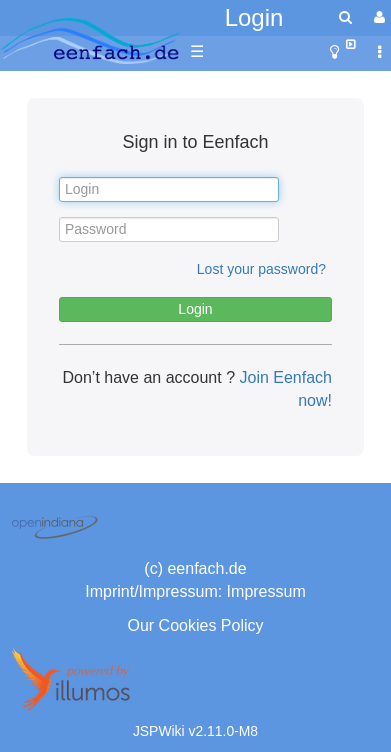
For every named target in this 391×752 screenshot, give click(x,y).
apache (90, 41)
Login (254, 17)
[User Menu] (377, 17)
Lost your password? (261, 269)
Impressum (266, 591)
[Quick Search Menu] (345, 17)
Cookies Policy (211, 625)
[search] (345, 17)
